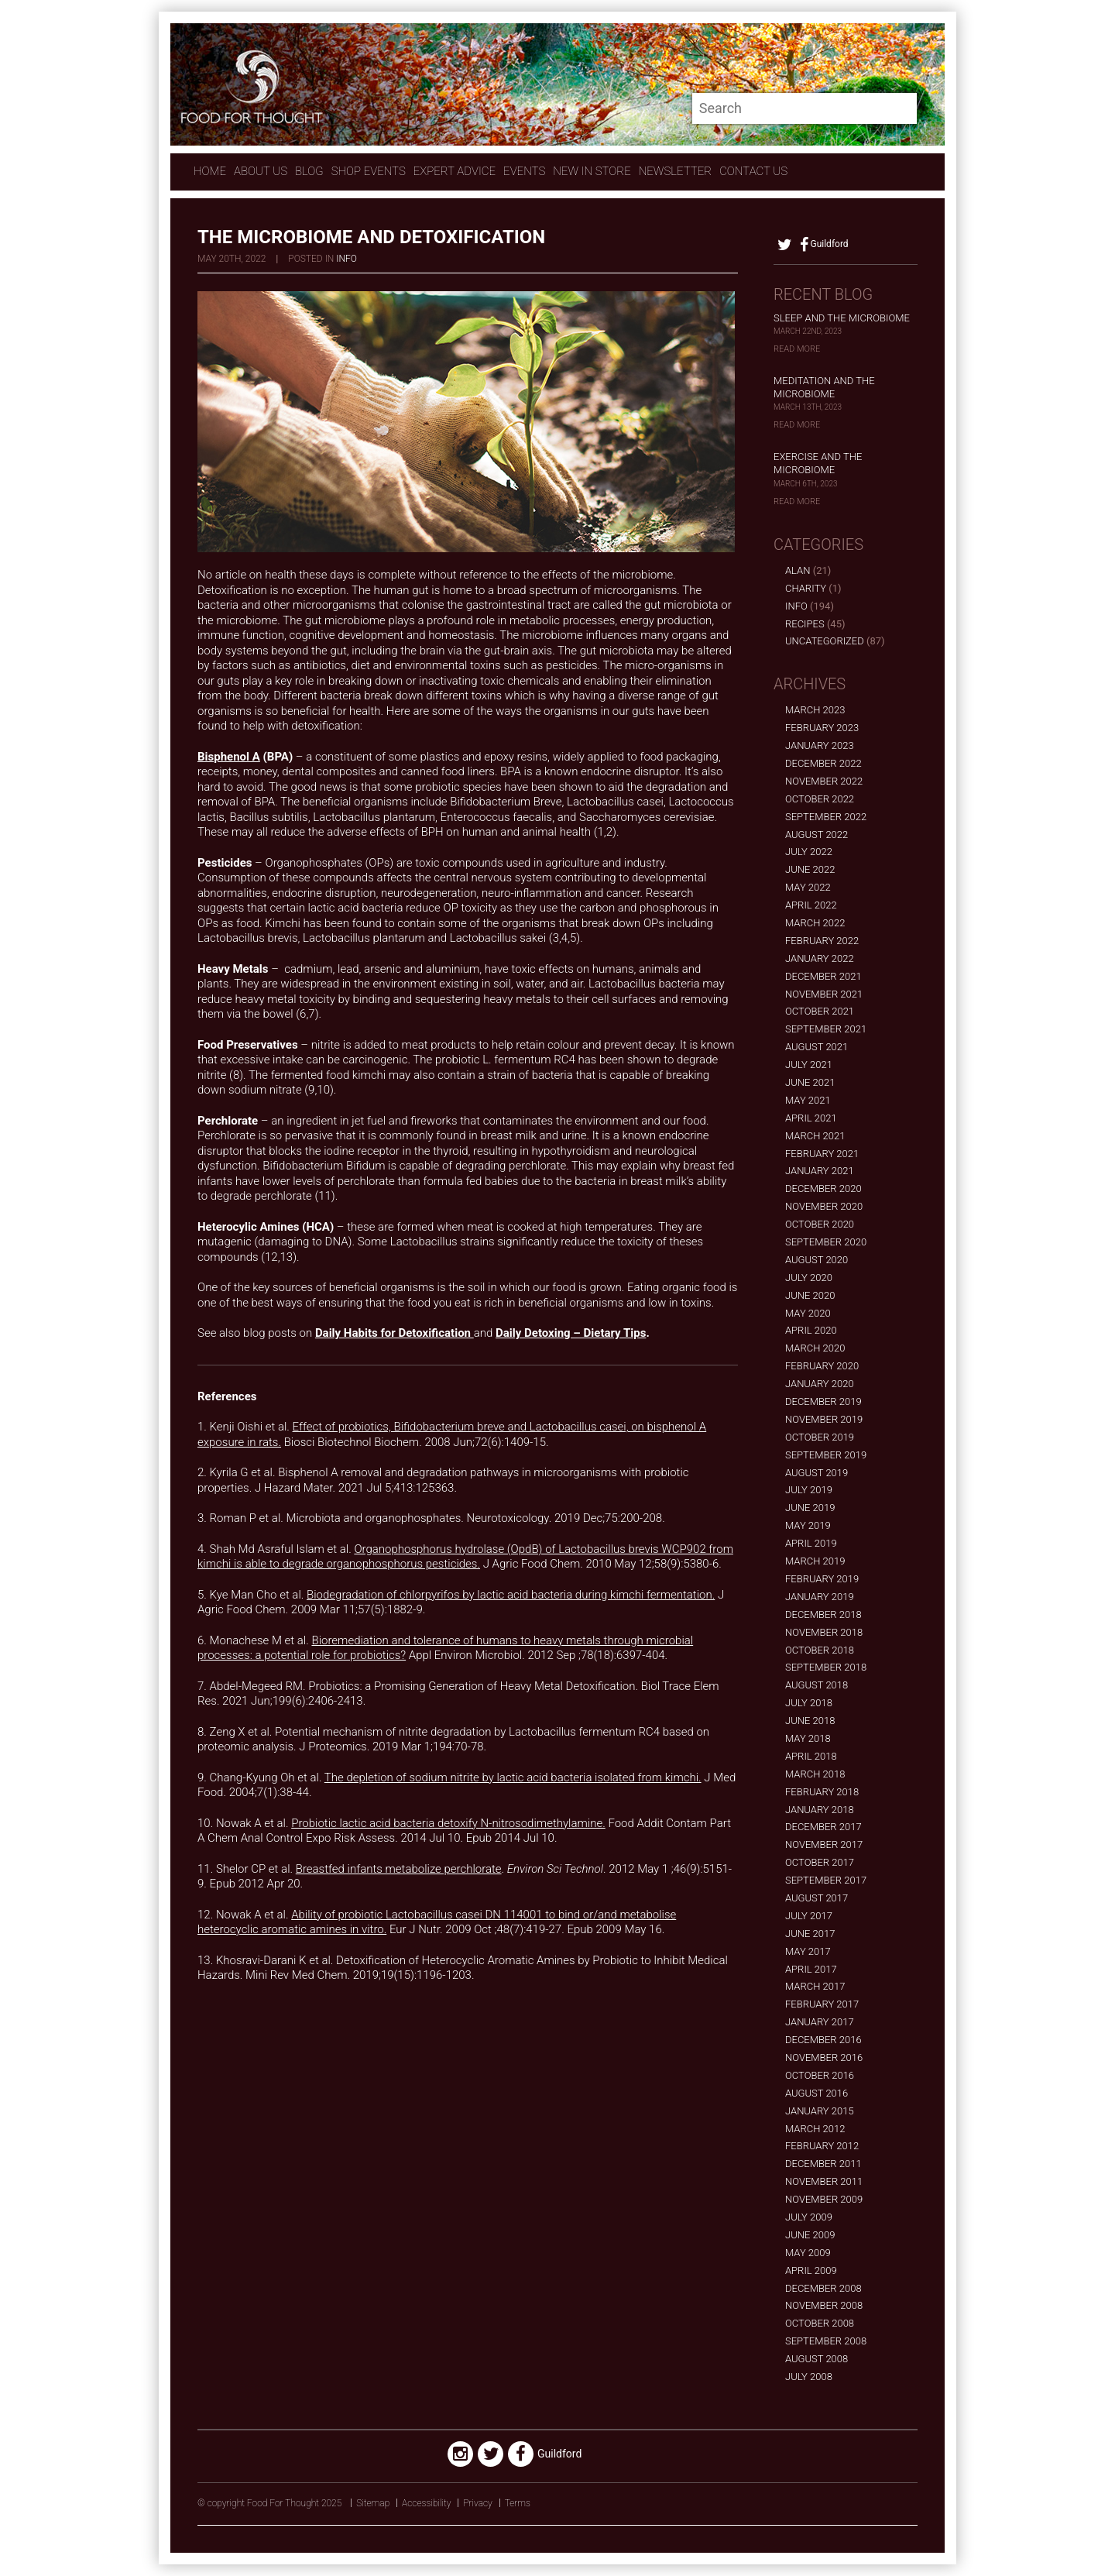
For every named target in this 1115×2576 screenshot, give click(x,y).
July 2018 (808, 1703)
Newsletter (675, 171)
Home (210, 171)
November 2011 (824, 2181)
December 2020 (823, 1188)
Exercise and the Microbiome (818, 463)
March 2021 (815, 1136)
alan (797, 570)
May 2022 (808, 887)
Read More (797, 349)
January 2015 (819, 2111)
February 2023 (822, 727)
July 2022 (808, 851)
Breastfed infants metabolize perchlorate (399, 1869)
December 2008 (823, 2288)
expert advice (454, 171)
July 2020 (808, 1277)
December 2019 (823, 1401)
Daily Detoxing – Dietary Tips (571, 1333)
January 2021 (819, 1170)
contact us (753, 171)
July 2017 (808, 1916)
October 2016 (819, 2075)
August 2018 (816, 1685)
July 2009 (808, 2217)
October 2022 (819, 799)
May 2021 (808, 1100)
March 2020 (815, 1348)
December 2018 (823, 1614)
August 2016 (816, 2093)
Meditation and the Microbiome (824, 387)
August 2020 (816, 1260)
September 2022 (825, 817)
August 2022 (816, 834)
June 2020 (810, 1295)
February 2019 (822, 1579)
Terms (517, 2503)
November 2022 (824, 781)
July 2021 (808, 1064)
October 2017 (819, 1862)
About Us (260, 171)
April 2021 (811, 1118)
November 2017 (824, 1844)
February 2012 (822, 2146)
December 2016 (823, 2039)
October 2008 (819, 2323)
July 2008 (808, 2376)
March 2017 (815, 1986)
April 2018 (811, 1756)
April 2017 (811, 1969)
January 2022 (819, 958)
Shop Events (368, 171)
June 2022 (810, 869)
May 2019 (808, 1525)
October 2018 (819, 1650)
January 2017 (819, 2022)
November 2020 (824, 1206)
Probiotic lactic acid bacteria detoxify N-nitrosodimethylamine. (448, 1823)
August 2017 (816, 1898)
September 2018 (825, 1667)
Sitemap (372, 2503)
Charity (805, 588)
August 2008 (816, 2359)
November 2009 (824, 2199)
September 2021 (825, 1029)
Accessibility (426, 2503)
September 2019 (825, 1455)
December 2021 (823, 976)
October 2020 (819, 1224)
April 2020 (811, 1330)
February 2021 (822, 1153)
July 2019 (808, 1490)
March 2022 (815, 923)
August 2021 (816, 1047)
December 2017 (823, 1826)
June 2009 (810, 2235)
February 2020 (822, 1366)
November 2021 (824, 994)
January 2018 (819, 1809)
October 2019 (819, 1437)
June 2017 (810, 1933)
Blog (309, 171)
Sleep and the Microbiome (842, 318)
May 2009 (808, 2252)
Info (346, 258)
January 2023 (819, 745)
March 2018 (815, 1774)
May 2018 (808, 1738)
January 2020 (819, 1383)
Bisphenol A (228, 757)
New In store (591, 171)
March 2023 (815, 710)
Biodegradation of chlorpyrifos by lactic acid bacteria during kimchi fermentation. (511, 1595)
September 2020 (825, 1242)
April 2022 (811, 905)
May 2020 (808, 1313)
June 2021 (810, 1082)
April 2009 (811, 2270)
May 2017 (808, 1951)
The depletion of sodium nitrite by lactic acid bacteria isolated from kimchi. (513, 1777)
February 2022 (822, 940)
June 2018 (810, 1720)
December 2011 (823, 2163)
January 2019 (819, 1596)
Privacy (477, 2503)
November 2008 (824, 2305)
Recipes (805, 624)
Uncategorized (824, 641)
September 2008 (825, 2341)
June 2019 (810, 1507)
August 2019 (816, 1473)
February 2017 (822, 2004)
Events (524, 171)
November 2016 (824, 2057)
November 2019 (824, 1419)
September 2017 (825, 1880)
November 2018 (824, 1632)
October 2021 (819, 1011)
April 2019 (811, 1543)
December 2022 (823, 763)
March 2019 (815, 1561)
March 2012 (815, 2129)
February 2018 (822, 1792)
